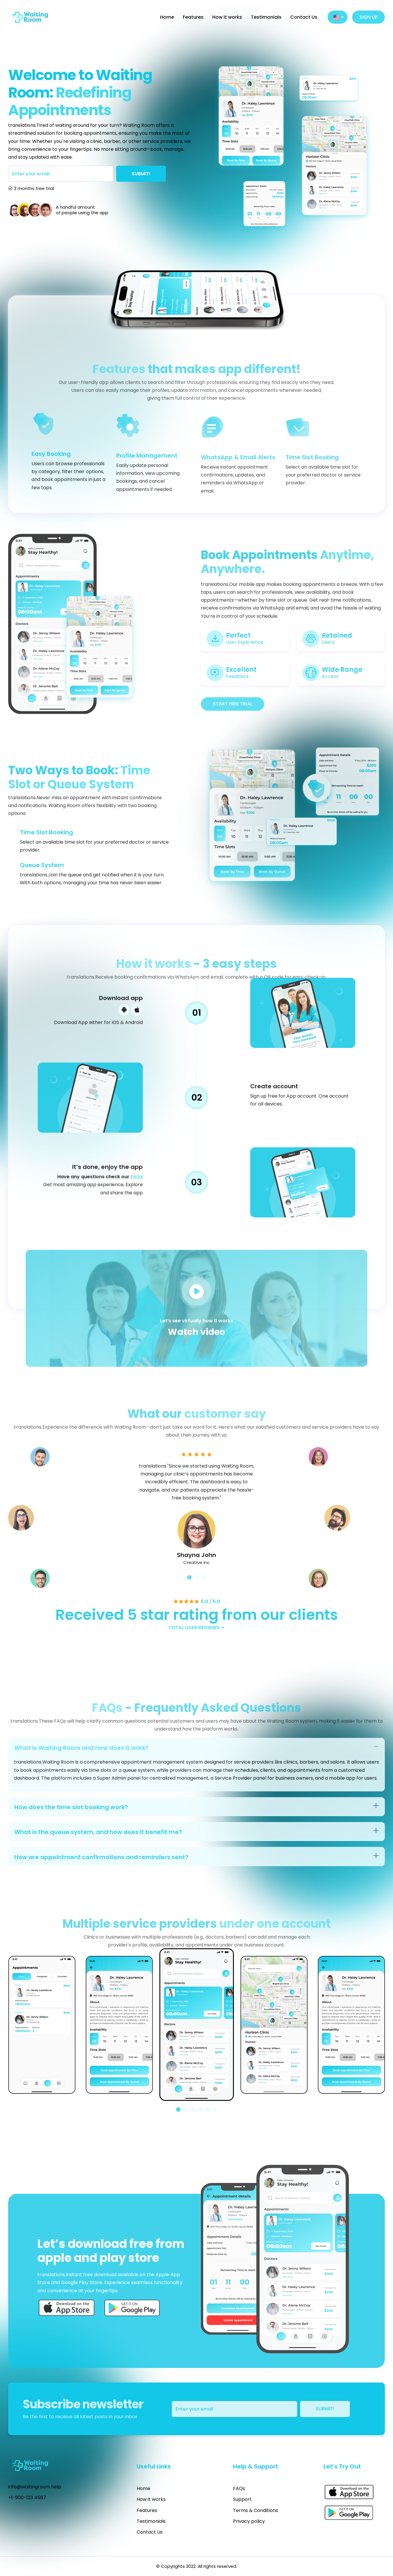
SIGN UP (368, 17)
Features (193, 17)
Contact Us (303, 17)
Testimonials (266, 17)
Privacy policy (249, 2521)
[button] (178, 2109)
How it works (227, 17)
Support (242, 2499)
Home (167, 17)
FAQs (239, 2488)
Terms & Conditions (255, 2510)
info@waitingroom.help (34, 2486)
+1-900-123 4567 (27, 2497)
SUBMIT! (140, 173)
